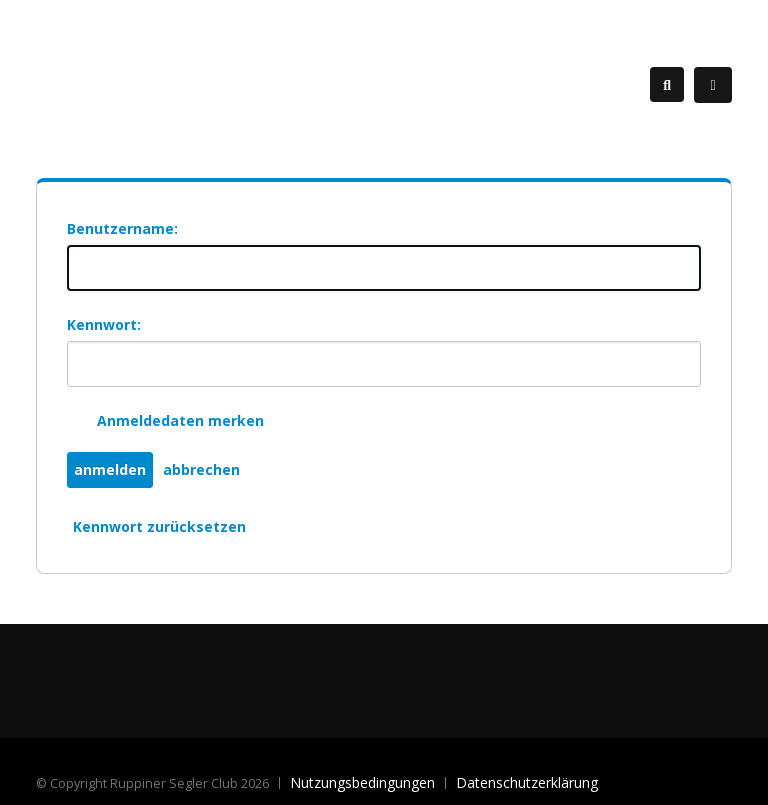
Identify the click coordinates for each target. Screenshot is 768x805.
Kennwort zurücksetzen (159, 526)
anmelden (110, 469)
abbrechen (201, 469)
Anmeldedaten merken (180, 420)
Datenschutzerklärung (527, 782)
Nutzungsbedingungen (362, 782)
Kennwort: (104, 324)
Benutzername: (122, 228)
